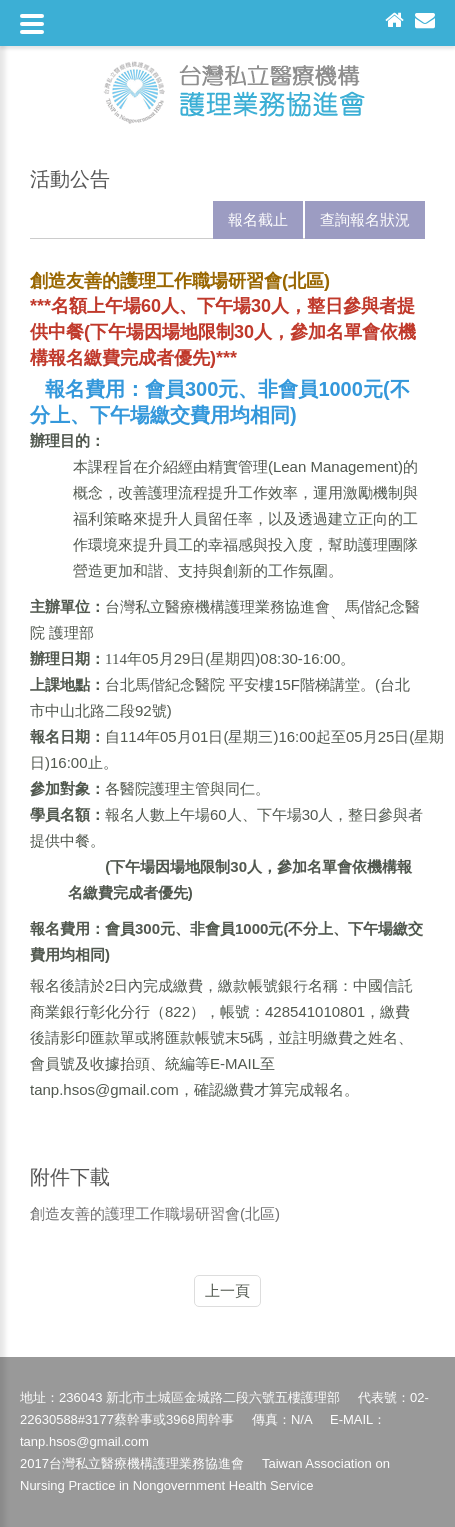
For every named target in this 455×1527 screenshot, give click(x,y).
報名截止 (258, 219)
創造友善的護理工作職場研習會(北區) (155, 1213)
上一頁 (227, 1290)
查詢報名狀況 (365, 219)
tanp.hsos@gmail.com (104, 1089)
